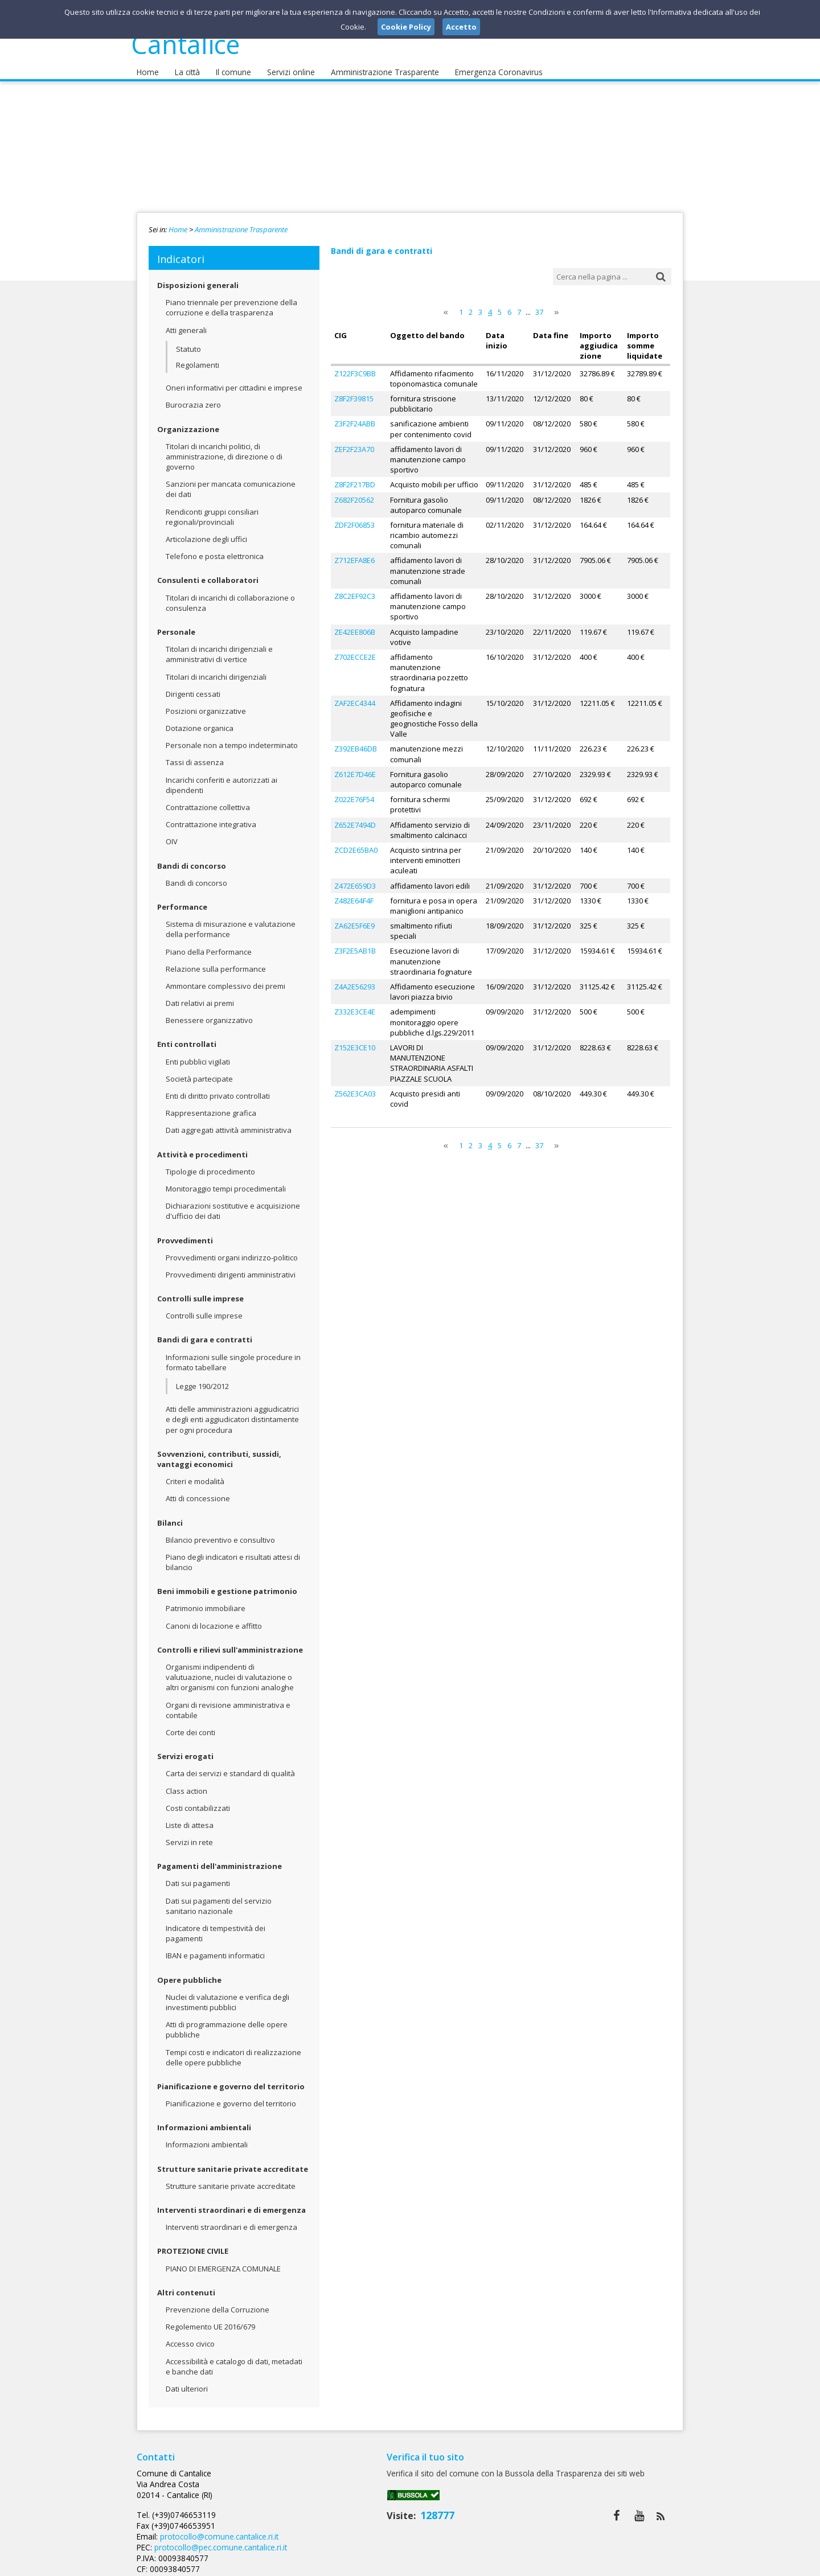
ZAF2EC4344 (354, 694)
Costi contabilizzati (198, 1799)
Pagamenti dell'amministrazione (219, 1857)
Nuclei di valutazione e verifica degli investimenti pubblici (227, 1993)
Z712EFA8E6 (354, 552)
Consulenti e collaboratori (208, 571)
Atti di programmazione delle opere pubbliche (227, 2021)
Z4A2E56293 (354, 977)
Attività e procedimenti (202, 1146)
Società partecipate (199, 1070)
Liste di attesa (190, 1816)
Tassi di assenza (195, 754)
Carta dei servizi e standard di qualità (230, 1765)
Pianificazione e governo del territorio (231, 2078)
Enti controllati (186, 1035)
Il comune (229, 63)
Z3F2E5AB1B (355, 942)
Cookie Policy (658, 2564)
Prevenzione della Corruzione (217, 2301)
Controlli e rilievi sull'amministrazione (230, 1641)
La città (185, 63)
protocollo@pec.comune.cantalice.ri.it (402, 2496)
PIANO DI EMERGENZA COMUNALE (223, 2260)
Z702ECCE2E (355, 648)
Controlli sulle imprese (200, 1290)
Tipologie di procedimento (210, 1163)
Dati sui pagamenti (198, 1875)
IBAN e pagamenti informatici (215, 1947)
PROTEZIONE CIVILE (192, 2242)
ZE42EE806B (354, 623)
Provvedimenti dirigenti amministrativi (231, 1266)
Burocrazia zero (193, 396)
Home (147, 63)
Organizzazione (188, 421)
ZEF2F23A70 (354, 440)
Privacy (613, 2564)
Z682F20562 (354, 491)
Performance (182, 898)
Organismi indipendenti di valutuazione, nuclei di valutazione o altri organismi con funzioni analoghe (230, 1668)
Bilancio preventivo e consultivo (220, 1531)
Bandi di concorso (191, 857)
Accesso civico (190, 2335)
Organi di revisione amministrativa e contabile (228, 1701)
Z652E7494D (355, 816)
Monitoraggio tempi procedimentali (226, 1180)
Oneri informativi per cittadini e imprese (234, 379)
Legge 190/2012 (202, 1378)
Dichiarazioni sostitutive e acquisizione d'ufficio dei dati (233, 1202)
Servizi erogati (185, 1748)
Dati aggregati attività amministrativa (229, 1121)
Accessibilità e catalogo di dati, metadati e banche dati (234, 2358)
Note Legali (571, 2564)
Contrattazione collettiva (208, 799)
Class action (186, 1782)
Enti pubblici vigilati (198, 1053)
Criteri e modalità (195, 1473)
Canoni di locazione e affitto (214, 1617)
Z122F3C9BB (355, 364)
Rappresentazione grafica (211, 1104)
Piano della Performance (209, 943)
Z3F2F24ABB (354, 414)
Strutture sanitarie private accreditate (232, 2160)
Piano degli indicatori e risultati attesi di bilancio (233, 1553)
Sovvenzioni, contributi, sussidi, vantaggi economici (219, 1450)
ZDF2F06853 (354, 516)
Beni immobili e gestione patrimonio (227, 1582)
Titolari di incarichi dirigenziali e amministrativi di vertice (219, 645)
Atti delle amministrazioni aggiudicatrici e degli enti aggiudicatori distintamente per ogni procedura (232, 1410)
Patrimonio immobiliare (205, 1600)
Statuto (188, 340)
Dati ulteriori (187, 2380)
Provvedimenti (185, 1232)
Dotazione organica (199, 719)
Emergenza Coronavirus (485, 63)
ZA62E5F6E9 (354, 916)
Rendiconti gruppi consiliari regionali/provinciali (212, 508)
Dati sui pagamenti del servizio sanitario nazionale (219, 1897)
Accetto (461, 27)
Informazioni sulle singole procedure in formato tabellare (233, 1354)
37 (539, 303)
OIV (172, 833)
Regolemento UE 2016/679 (210, 2318)
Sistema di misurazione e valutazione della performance (231, 920)
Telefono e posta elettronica (215, 548)
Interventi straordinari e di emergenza (231, 2201)
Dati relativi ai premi (200, 994)
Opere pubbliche (189, 1971)
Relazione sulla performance (216, 960)
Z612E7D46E (355, 765)
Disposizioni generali (198, 277)
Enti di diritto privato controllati (218, 1087)
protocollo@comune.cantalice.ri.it (400, 2485)
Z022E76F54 (354, 790)
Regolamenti (197, 356)
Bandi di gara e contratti (204, 1331)
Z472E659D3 (355, 877)
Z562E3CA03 (355, 1084)
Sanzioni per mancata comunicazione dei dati (231, 480)
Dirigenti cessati (193, 685)
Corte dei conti (190, 1724)
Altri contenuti (186, 2284)
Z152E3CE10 (354, 1038)
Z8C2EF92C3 (354, 587)
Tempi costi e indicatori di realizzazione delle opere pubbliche (233, 2049)
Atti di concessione (198, 1490)
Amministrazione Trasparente (376, 63)
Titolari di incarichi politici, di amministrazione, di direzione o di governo (224, 448)
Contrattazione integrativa (211, 816)
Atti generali (186, 322)
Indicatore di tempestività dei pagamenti (215, 1924)
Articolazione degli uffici (206, 530)
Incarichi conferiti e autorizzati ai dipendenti (221, 776)
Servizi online (285, 63)
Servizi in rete (189, 1834)
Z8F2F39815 (354, 389)
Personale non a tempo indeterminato (232, 737)
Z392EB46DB (355, 740)
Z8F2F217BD (354, 475)
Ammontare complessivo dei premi (225, 977)
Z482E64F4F (354, 891)
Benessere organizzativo (209, 1011)
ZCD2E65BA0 (356, 841)
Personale (176, 623)
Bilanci (170, 1514)
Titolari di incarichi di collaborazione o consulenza (230, 594)
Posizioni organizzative (206, 702)
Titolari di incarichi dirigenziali (216, 668)
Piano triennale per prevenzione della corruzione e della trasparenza (231, 299)
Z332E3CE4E (354, 1002)
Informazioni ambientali (204, 2119)
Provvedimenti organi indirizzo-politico (232, 1249)
